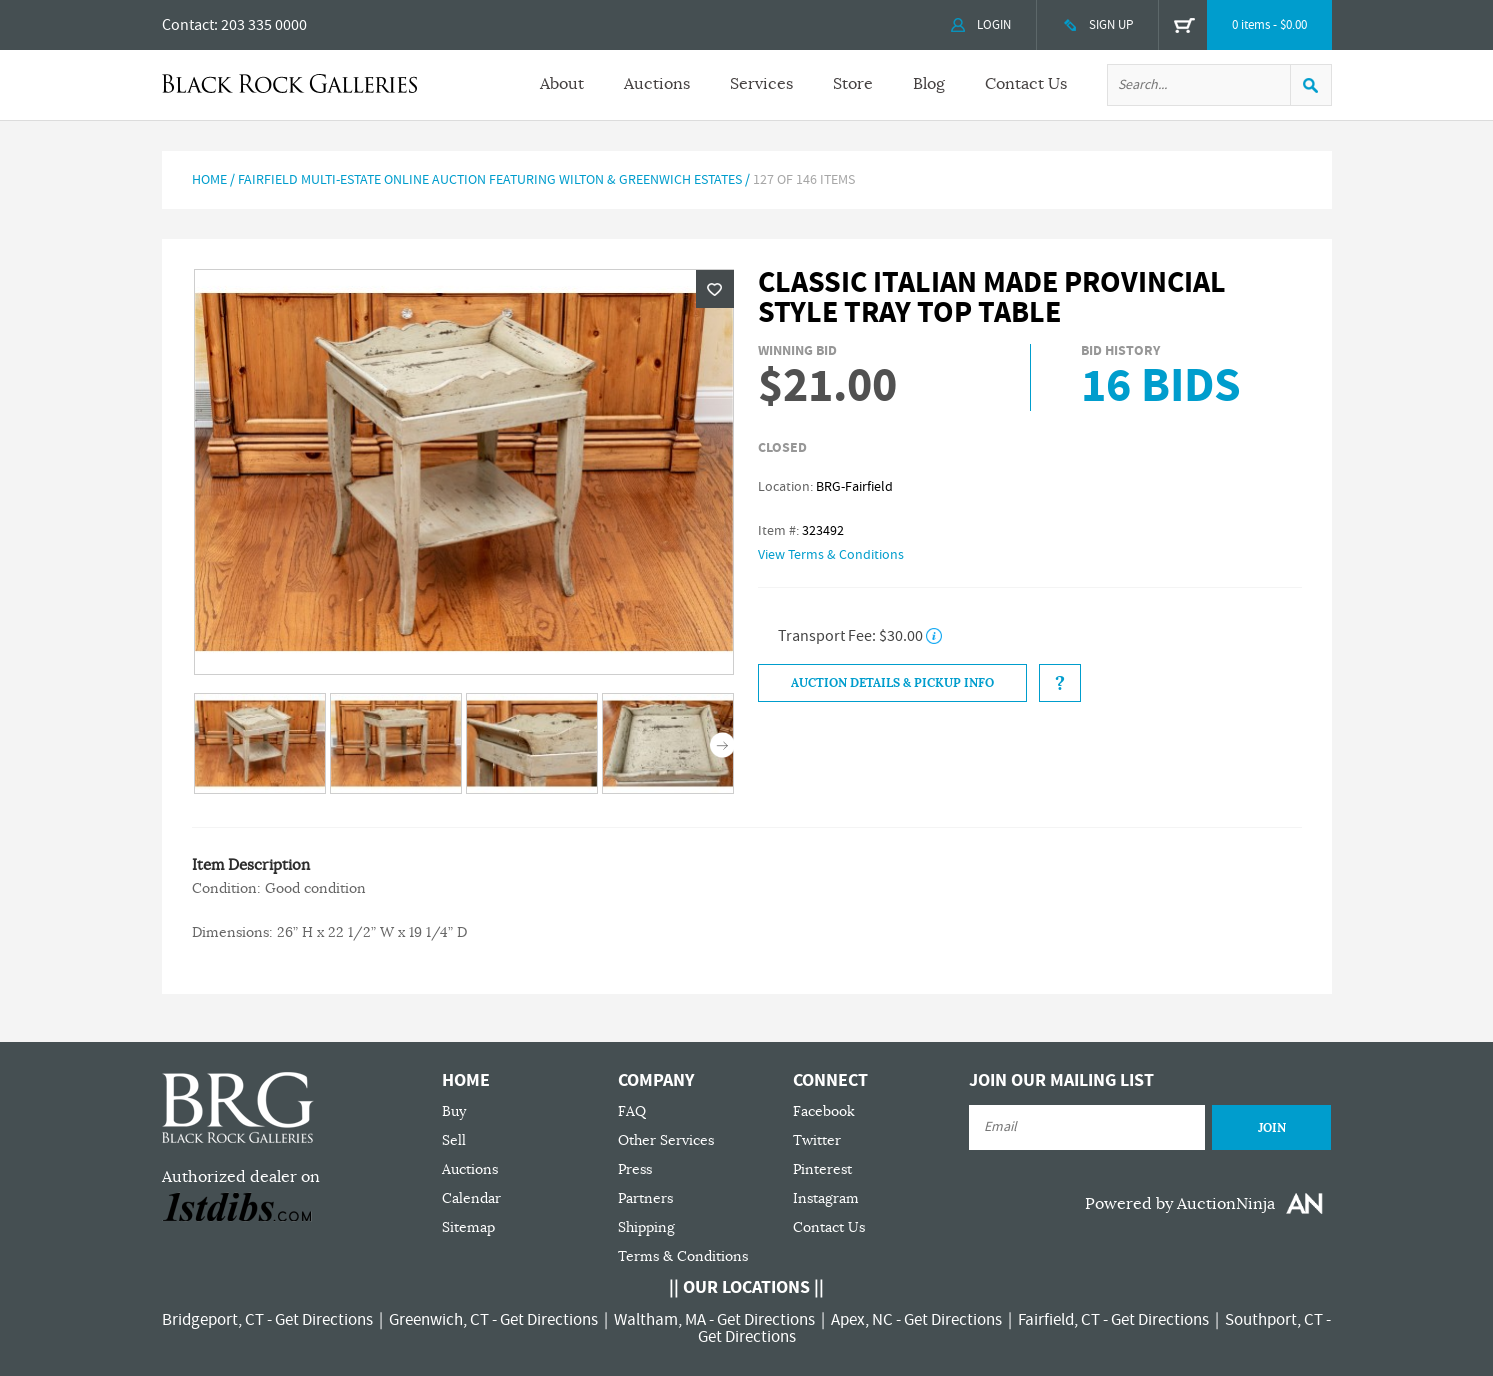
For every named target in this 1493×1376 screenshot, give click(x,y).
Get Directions (324, 1320)
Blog (929, 84)
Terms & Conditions (683, 1256)
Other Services (666, 1140)
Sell (454, 1140)
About (562, 84)
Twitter (817, 1140)
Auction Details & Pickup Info (892, 683)
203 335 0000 (264, 25)
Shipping (646, 1227)
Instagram (826, 1198)
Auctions (657, 84)
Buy (454, 1111)
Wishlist (715, 289)
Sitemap (468, 1227)
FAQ (632, 1111)
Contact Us (1026, 84)
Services (761, 84)
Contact (188, 25)
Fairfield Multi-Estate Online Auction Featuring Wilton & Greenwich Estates (490, 180)
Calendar (471, 1198)
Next (722, 745)
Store (853, 84)
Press (635, 1169)
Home (209, 180)
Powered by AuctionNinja (1180, 1204)
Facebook (824, 1111)
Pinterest (822, 1169)
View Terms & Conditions (831, 555)
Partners (645, 1198)
